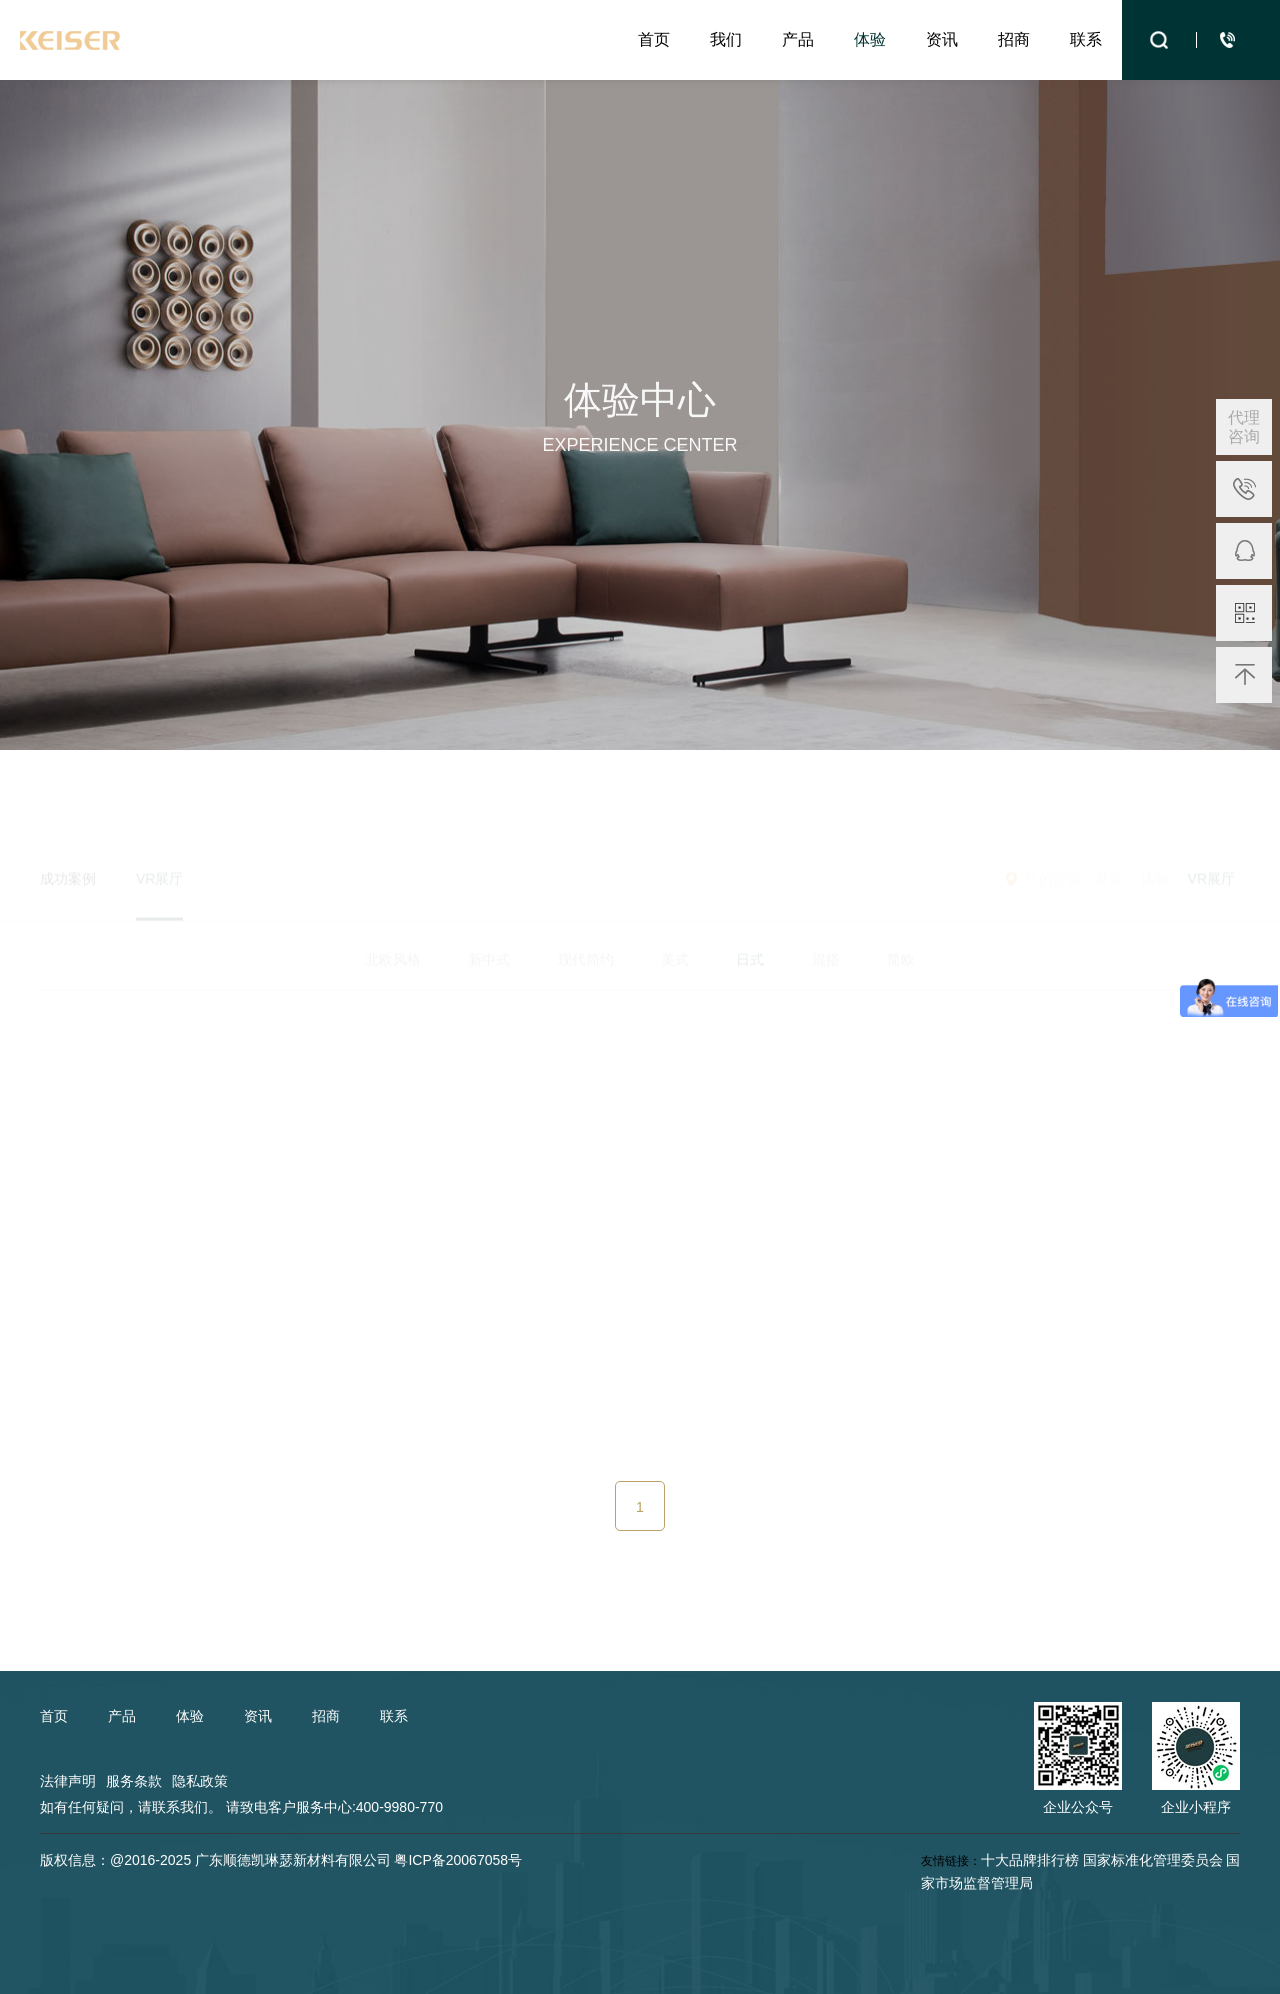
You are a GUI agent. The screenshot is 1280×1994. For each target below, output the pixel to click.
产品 (798, 39)
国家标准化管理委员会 (1153, 1860)
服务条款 (134, 1781)
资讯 (942, 39)
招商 (1014, 39)
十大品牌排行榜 (1030, 1860)
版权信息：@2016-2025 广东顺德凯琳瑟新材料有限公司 (215, 1860)
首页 (654, 39)
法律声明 (68, 1781)
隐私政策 (200, 1781)
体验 (870, 39)
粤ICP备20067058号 (458, 1860)
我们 (726, 39)
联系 (1086, 39)
